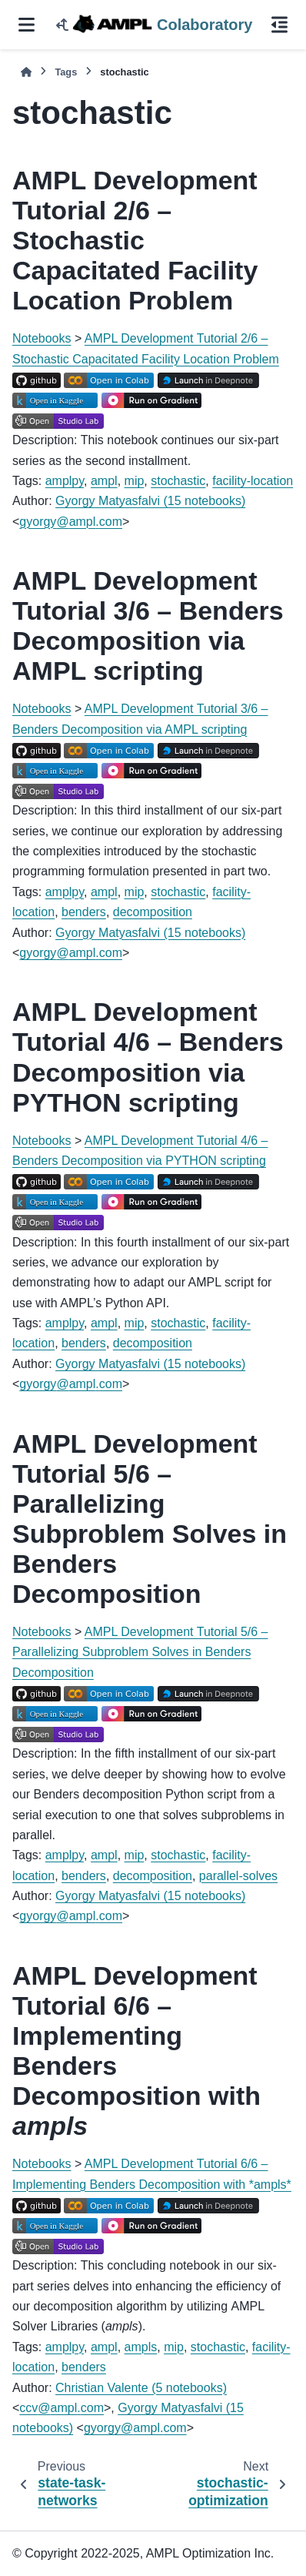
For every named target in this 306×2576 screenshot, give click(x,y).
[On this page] (279, 25)
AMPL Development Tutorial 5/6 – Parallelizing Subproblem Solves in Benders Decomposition (140, 1652)
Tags (66, 72)
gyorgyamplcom (70, 521)
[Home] (26, 72)
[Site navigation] (26, 25)
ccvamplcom (61, 2407)
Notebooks (42, 338)
